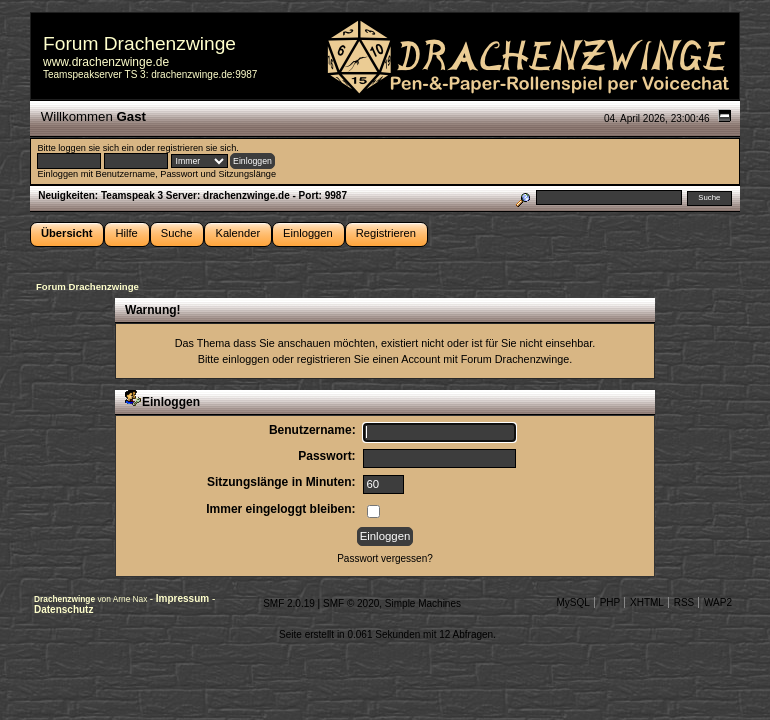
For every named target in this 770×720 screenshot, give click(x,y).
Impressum (184, 598)
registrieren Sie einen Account (368, 359)
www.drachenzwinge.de (106, 62)
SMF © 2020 (351, 603)
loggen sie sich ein (95, 148)
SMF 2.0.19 (289, 603)
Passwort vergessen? (385, 558)
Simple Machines (423, 603)
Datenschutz (63, 609)
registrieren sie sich (196, 148)
